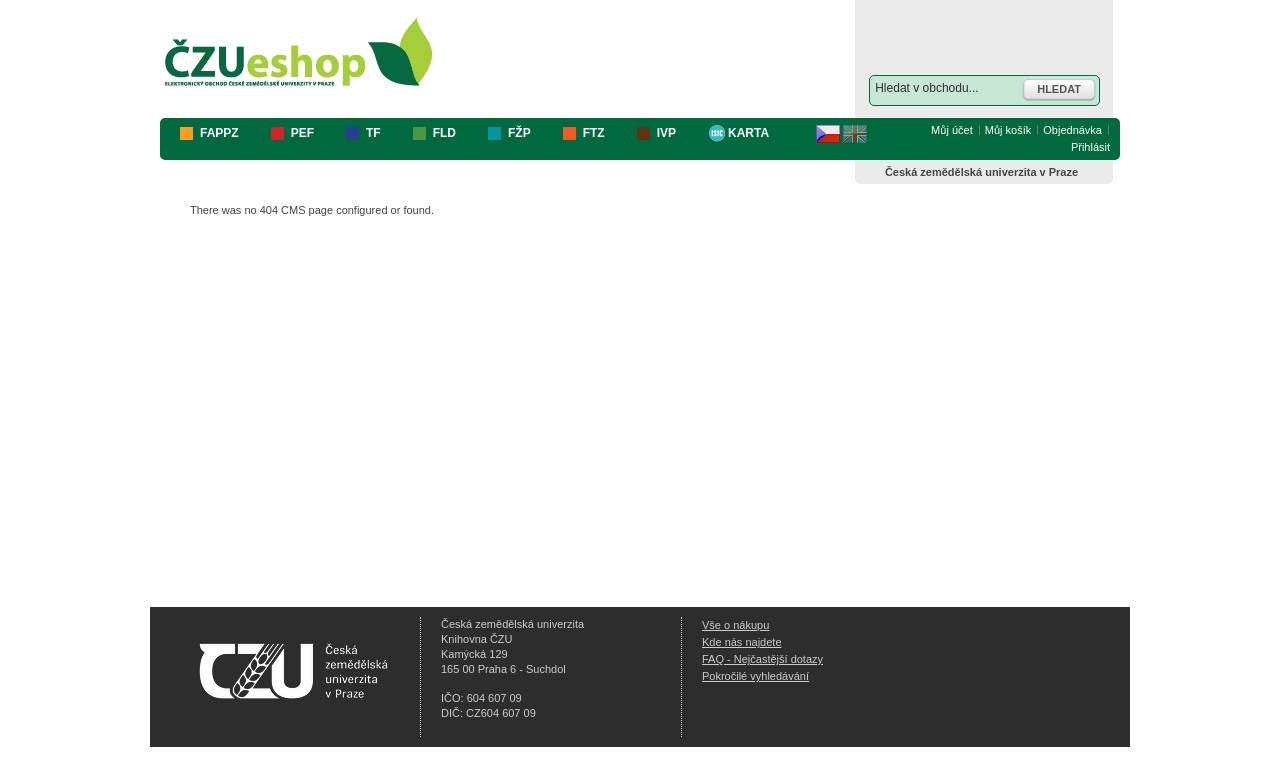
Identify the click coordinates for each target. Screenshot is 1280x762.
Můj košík (1008, 130)
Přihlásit (1090, 147)
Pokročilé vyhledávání (755, 676)
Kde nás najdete (742, 642)
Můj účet (952, 130)
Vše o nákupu (735, 625)
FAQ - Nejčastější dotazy (762, 659)
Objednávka (1072, 130)
